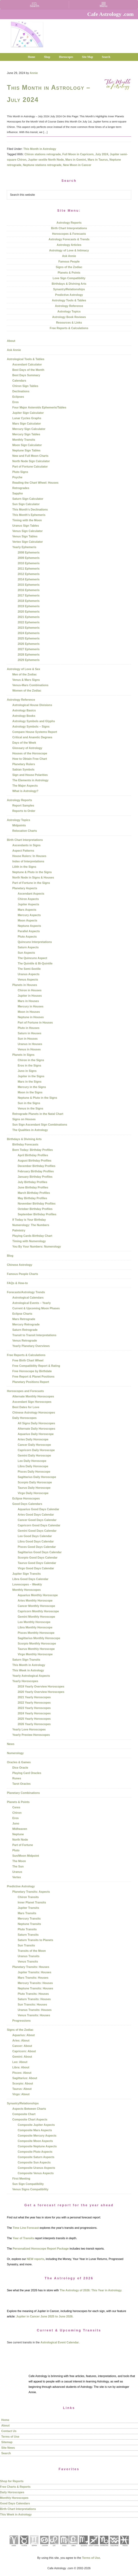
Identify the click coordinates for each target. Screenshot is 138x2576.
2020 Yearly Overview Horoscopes (41, 1691)
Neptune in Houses (31, 1017)
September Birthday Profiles (37, 1214)
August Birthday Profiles (34, 1160)
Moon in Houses (29, 1011)
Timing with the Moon (27, 520)
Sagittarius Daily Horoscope (37, 1477)
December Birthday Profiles (36, 1165)
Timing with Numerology (29, 1241)
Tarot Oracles (21, 1783)
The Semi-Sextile (29, 968)
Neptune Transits (29, 1923)
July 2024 (101, 154)
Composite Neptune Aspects (37, 2146)
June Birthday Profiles (33, 1187)
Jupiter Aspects (28, 904)
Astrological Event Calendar (59, 2342)
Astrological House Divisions (32, 705)
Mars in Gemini (75, 159)
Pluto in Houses (28, 1027)
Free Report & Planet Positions (33, 1376)
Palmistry (18, 1230)
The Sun (18, 1866)
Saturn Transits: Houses (34, 1999)
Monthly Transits (23, 439)
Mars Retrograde (23, 1319)
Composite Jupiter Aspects (36, 2124)
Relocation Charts (24, 830)
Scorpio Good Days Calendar (37, 1557)
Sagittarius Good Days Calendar (40, 1552)
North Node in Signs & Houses (33, 877)
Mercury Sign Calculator (28, 428)
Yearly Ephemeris (24, 547)
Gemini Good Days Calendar (37, 1530)
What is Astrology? (25, 791)
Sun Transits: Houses (32, 2004)
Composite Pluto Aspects (35, 2151)
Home (5, 2419)
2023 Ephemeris (29, 627)
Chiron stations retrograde (42, 154)
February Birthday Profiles (36, 1171)
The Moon (19, 1861)
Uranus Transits (28, 1956)
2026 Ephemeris (29, 643)
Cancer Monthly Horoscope (36, 1605)
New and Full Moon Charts (30, 455)
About (11, 340)
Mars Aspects (27, 909)
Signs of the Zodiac (69, 267)
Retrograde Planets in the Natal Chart (37, 1113)
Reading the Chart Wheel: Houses (35, 482)
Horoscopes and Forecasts (25, 1391)
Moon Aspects (27, 920)
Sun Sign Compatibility (28, 2183)
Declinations (20, 391)
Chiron (17, 1812)
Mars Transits (27, 1913)
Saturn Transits (28, 1934)
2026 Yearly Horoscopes (34, 1724)
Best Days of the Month (28, 369)
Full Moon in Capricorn (78, 154)
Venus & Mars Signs (26, 679)
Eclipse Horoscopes (26, 1498)
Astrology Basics (24, 710)
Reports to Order (23, 810)
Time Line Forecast (26, 2227)
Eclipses (18, 396)
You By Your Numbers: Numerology (36, 1246)
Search (6, 2453)
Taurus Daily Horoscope (34, 1487)
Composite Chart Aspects (29, 2119)
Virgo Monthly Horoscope (35, 1654)
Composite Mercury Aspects (37, 2135)
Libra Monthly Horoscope (35, 1627)
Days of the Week (24, 742)
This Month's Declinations (30, 509)
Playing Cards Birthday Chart (32, 1235)
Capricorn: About (24, 2051)
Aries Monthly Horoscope (35, 1600)
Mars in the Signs (29, 1081)
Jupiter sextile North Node (46, 159)
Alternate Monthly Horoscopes (33, 1396)
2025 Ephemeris (29, 638)
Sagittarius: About (24, 2078)
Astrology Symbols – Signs (30, 726)
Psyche (17, 477)
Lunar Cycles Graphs (26, 418)
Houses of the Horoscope (29, 753)
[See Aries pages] (13, 2547)
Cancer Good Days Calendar (37, 1519)
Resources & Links (69, 322)
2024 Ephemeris (29, 633)
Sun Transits (26, 1945)
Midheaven (19, 1828)
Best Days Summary (26, 375)
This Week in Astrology (28, 1670)
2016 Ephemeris (29, 590)
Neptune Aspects (29, 925)
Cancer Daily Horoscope (34, 1444)
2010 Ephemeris (29, 563)
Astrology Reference (69, 305)
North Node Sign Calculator (31, 461)
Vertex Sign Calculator (27, 541)
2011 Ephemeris (29, 568)
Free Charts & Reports (15, 2486)
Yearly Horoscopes (25, 1681)
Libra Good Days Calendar (36, 1541)
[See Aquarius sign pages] (114, 2547)
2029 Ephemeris (29, 659)
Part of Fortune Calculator (30, 466)
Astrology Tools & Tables (69, 300)
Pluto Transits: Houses (33, 1993)
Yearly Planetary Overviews (31, 1345)
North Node (20, 1839)
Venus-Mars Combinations (30, 685)
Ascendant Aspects (31, 893)
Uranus (17, 1871)
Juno (15, 1823)
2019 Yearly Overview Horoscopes (41, 1686)
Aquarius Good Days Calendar (38, 1509)
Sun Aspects (26, 952)
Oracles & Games (19, 1762)
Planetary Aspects (24, 888)
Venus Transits (28, 1961)
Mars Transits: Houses (33, 1977)
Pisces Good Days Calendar (37, 1546)
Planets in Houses (24, 984)
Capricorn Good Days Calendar (39, 1525)
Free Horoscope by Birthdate (32, 1371)
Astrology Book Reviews (69, 317)
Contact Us (8, 2431)
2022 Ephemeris (29, 622)
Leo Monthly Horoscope (34, 1622)
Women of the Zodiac (26, 690)
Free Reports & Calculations (69, 328)
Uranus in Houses (30, 1044)
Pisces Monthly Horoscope (36, 1632)
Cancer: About (22, 2045)
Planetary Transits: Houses (30, 1966)
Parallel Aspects (29, 931)
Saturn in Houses (29, 1033)
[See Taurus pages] (24, 2547)
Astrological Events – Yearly (31, 1302)
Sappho (17, 493)
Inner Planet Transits (32, 1902)
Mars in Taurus (98, 159)
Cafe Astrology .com (27, 33)
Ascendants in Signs (26, 845)
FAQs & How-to (17, 1283)
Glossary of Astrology (27, 748)
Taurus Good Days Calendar (37, 1562)
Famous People (69, 261)
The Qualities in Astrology (30, 1129)
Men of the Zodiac (24, 674)
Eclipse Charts (22, 1313)
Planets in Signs (23, 1054)
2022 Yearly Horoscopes (34, 1702)
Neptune (18, 1834)
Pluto (15, 1850)
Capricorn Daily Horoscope (36, 1450)
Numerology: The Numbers (30, 1225)
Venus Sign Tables (24, 536)
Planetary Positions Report (30, 1381)
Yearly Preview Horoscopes (31, 1734)
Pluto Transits (27, 1929)
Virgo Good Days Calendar (36, 1568)
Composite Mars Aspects (35, 2130)
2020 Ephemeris (29, 611)
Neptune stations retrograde (42, 165)
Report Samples (23, 805)
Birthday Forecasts (25, 1144)
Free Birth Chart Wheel (27, 1360)
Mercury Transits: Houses (35, 1983)
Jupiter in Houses (30, 995)
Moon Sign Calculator (27, 445)
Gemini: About (22, 2056)
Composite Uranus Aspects (36, 2167)
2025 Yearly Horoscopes (34, 1718)
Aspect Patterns (23, 850)
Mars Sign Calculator (26, 423)
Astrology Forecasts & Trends (69, 239)
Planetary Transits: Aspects (31, 1891)
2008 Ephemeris (29, 552)
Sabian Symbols (23, 769)
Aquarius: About (23, 2035)
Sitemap (6, 2442)
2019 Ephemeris (29, 606)
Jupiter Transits (28, 1907)
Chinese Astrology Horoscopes (33, 1412)
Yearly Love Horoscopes (29, 1729)
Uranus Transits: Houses (35, 2009)
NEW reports (35, 2258)
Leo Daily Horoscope (32, 1460)
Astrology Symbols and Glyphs (33, 721)
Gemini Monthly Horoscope (36, 1616)
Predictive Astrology (69, 294)
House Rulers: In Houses (29, 856)
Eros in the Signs (29, 1065)
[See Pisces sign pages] (124, 2547)
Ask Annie (69, 255)
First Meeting (21, 2178)
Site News (8, 2447)
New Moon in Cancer (77, 165)
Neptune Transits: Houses (35, 1988)
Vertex (16, 1877)
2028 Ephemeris (29, 654)
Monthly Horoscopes (26, 1589)
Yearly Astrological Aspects (31, 1675)
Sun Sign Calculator (26, 504)
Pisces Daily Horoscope (34, 1471)
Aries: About (20, 2040)
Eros (15, 402)
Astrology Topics (69, 311)
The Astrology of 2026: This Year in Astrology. (91, 2290)
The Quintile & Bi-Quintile (35, 963)
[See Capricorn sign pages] (104, 2547)
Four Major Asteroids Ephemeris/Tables (39, 407)
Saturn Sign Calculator (27, 498)
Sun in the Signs (29, 1103)
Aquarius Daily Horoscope (36, 1434)
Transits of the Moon (32, 1950)
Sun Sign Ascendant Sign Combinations (39, 1124)
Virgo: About (20, 2094)
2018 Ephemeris (29, 600)
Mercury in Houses (30, 1006)
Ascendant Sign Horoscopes (31, 1401)
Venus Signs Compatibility (30, 2189)
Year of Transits (23, 2238)
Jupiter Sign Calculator (28, 412)
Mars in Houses (28, 1001)
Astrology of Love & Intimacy (69, 250)
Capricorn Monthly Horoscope (38, 1611)
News (10, 1744)
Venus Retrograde (24, 1340)
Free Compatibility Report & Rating (36, 1365)
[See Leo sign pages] (54, 2547)
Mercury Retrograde (26, 1324)
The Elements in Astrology (30, 780)
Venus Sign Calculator (27, 531)
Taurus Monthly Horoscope (36, 1648)
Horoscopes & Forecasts (69, 233)
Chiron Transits (28, 1897)
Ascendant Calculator (27, 364)
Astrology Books (23, 715)
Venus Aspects (28, 979)
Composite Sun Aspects (34, 2162)
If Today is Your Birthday (29, 1219)
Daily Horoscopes (24, 1417)
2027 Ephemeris (29, 649)
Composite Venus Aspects (36, 2173)
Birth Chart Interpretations (69, 228)
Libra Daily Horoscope (33, 1466)
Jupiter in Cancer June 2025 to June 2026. (44, 2316)
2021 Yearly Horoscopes (34, 1697)
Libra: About (20, 2067)
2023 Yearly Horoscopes (34, 1708)
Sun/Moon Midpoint (25, 1855)
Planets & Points (69, 272)
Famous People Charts (22, 1273)
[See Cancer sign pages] (44, 2547)
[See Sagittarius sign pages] (94, 2547)
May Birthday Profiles (32, 1198)
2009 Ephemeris (29, 557)
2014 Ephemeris (29, 579)
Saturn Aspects (28, 947)
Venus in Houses (29, 1049)
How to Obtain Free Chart (29, 758)
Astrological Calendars (27, 1297)
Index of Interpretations (28, 861)
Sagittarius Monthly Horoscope (39, 1638)
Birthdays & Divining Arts (69, 283)
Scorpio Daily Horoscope (35, 1482)
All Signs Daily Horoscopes (36, 1423)
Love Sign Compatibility (69, 278)
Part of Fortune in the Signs (31, 882)
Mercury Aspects (29, 915)
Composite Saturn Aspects (36, 2157)
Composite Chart (23, 2114)
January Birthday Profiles (35, 1176)
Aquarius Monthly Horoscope (38, 1595)
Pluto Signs (20, 471)
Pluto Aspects (27, 936)
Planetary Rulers (23, 764)
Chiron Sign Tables (25, 385)
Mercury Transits (29, 1918)
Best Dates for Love (25, 1407)
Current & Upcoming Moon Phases (36, 1308)
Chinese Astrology (19, 1264)
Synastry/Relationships (69, 289)
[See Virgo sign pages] (64, 2547)
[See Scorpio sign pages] (83, 2547)
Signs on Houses (24, 1119)
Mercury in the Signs (32, 1087)
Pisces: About (21, 2072)
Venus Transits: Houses (34, 2015)
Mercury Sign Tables (26, 434)
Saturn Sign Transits (26, 1659)
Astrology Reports (69, 222)
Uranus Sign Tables (25, 525)
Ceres (16, 1807)
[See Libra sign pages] (73, 2547)
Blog (10, 1255)
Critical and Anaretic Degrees (32, 737)
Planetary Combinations (23, 1792)
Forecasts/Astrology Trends (26, 1292)
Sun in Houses (28, 1038)
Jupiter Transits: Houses (34, 1972)
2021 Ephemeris (29, 616)
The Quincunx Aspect (32, 958)
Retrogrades (20, 488)
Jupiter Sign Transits (26, 1573)
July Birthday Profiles (32, 1182)
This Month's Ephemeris (28, 514)
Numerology (15, 1753)
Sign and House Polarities (30, 774)
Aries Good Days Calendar (36, 1514)
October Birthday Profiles (35, 1208)
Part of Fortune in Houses (35, 1022)
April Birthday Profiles (33, 1155)
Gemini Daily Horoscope (34, 1455)
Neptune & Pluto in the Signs (32, 872)
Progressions (21, 2020)
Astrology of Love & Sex (23, 669)
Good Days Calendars (27, 1503)
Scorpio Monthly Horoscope (37, 1643)
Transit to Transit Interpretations (34, 1335)
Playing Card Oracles (26, 1773)
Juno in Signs (27, 1070)
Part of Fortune (22, 1844)
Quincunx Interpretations (35, 941)
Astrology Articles (69, 244)
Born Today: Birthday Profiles (32, 1149)
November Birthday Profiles (37, 1203)
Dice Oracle (20, 1767)
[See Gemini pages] (34, 2547)
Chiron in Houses (29, 990)
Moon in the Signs (30, 1092)
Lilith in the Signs (24, 866)
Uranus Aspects (28, 974)
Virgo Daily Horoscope (33, 1493)
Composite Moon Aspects (35, 2140)
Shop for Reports (12, 2481)
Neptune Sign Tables (26, 450)
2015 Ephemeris (29, 584)
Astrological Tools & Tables (25, 359)
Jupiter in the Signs (31, 1076)
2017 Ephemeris (29, 595)
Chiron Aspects (28, 899)
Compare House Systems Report (34, 731)
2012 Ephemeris (29, 574)
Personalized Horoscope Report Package (41, 2248)
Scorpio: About (22, 2083)
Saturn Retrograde (24, 1329)
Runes (16, 1778)
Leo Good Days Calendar (35, 1536)
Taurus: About (22, 2088)
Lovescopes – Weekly (27, 1584)
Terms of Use (10, 2436)
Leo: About (19, 2062)
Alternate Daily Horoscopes (36, 1428)
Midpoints (19, 825)
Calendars (19, 380)
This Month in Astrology (39, 148)
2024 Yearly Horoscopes (34, 1713)
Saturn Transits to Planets (35, 1940)
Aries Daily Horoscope (33, 1439)
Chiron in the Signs (31, 1060)
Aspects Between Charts (29, 2108)
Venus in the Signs (30, 1108)
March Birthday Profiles (34, 1192)
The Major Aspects (25, 785)
